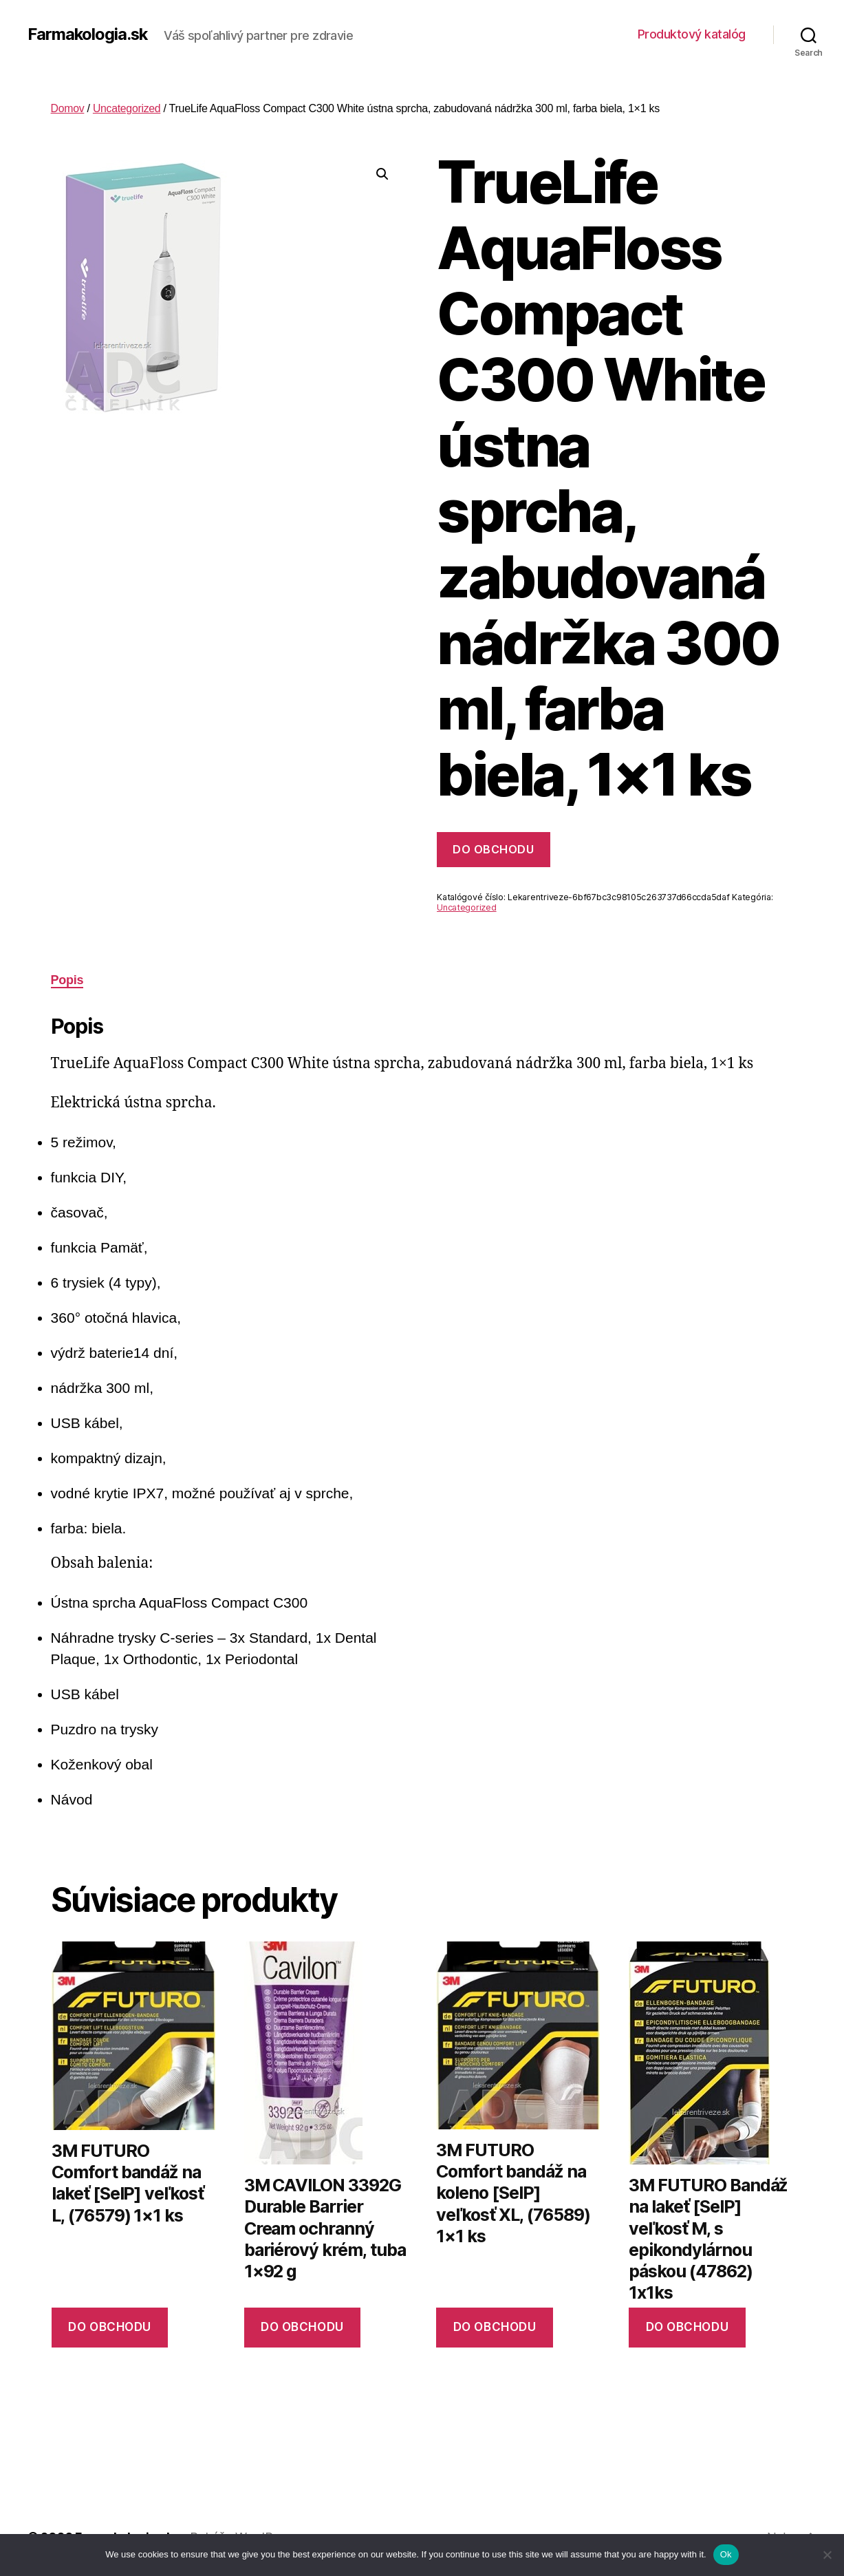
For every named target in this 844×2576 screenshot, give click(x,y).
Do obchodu (493, 849)
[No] (827, 2555)
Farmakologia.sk (88, 34)
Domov (68, 108)
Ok (726, 2554)
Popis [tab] (67, 980)
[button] (382, 174)
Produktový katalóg (692, 34)
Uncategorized (127, 108)
